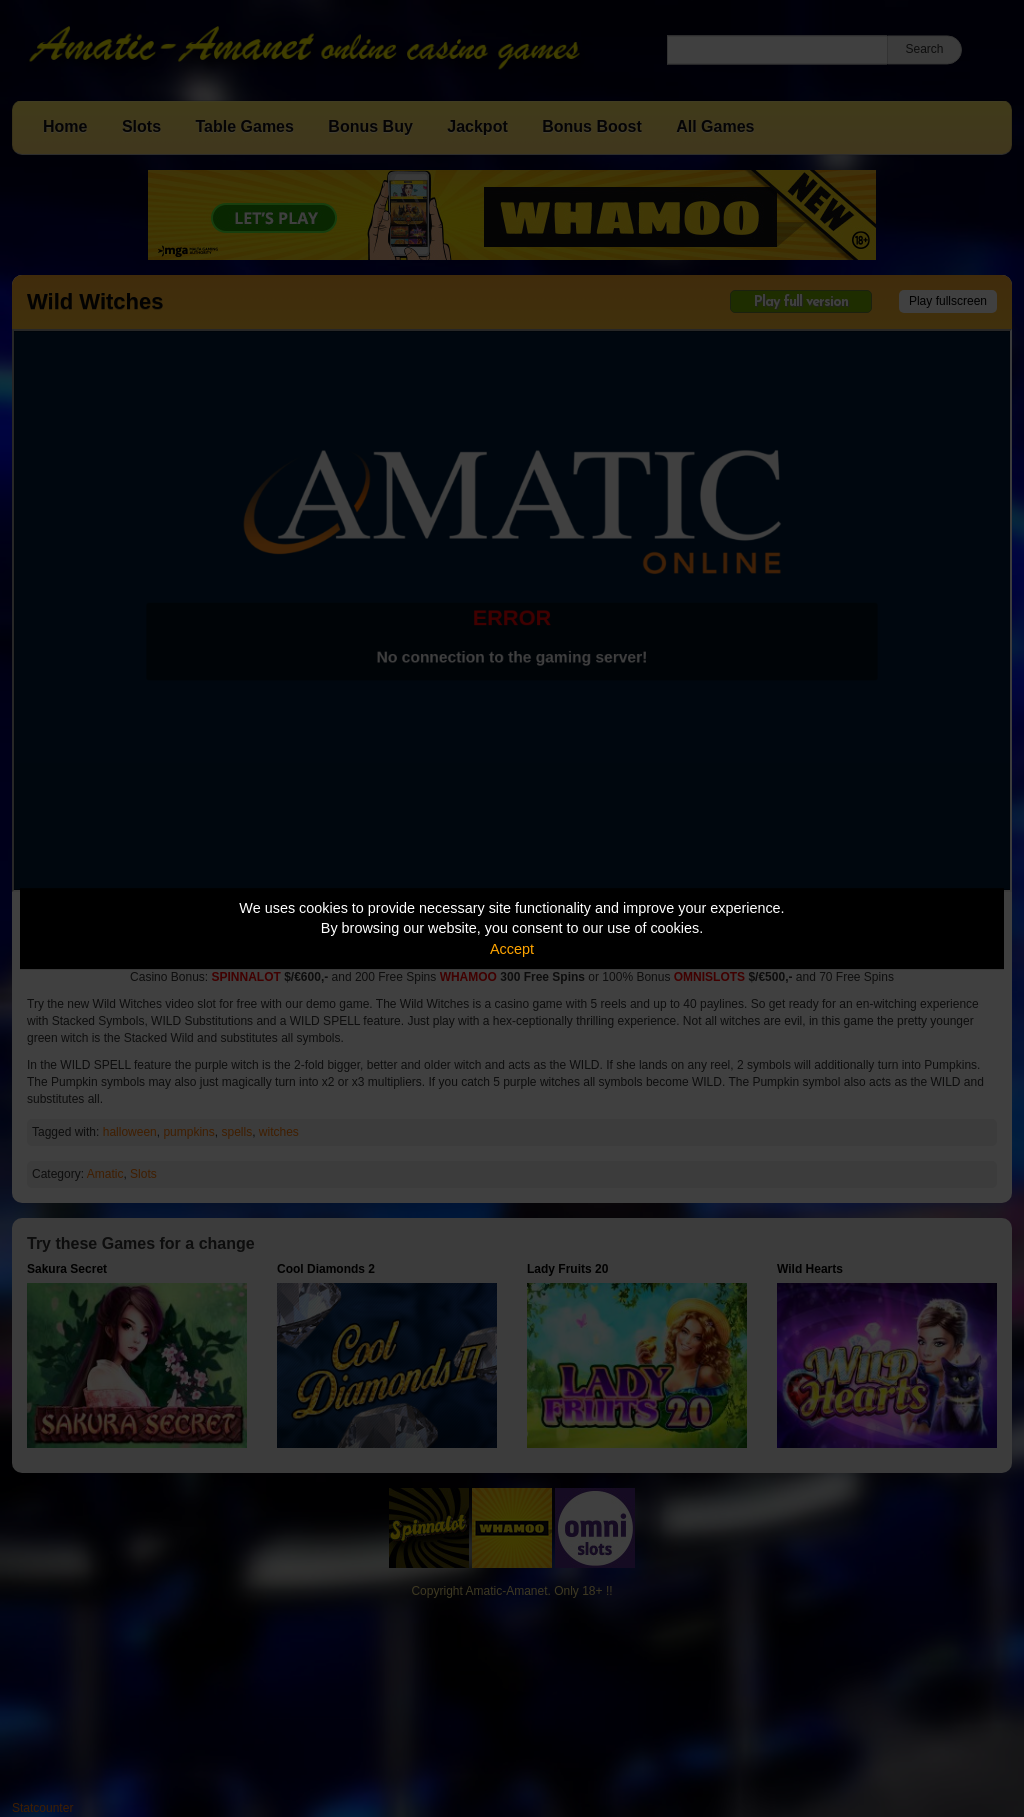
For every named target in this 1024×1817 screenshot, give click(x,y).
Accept (512, 949)
